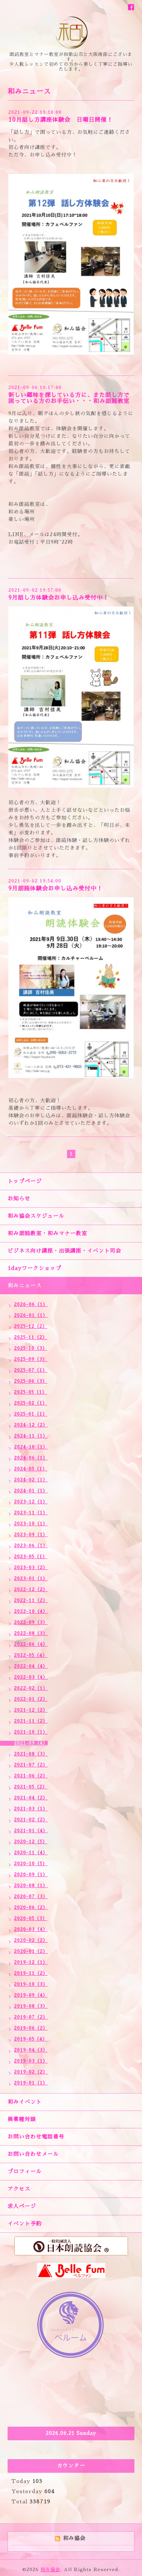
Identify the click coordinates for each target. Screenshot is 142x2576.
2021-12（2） (31, 1710)
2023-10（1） (31, 1523)
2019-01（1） (31, 2083)
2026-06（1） (31, 1304)
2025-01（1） (30, 1414)
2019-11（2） (31, 1973)
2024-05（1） (30, 1469)
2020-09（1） (31, 1874)
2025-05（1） (30, 1392)
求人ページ (22, 2206)
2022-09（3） (31, 1622)
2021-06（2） (31, 1776)
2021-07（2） (31, 1765)
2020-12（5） (30, 1841)
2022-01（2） (31, 1699)
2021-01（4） (31, 1830)
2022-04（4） (31, 1666)
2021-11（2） (31, 1721)
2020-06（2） (31, 1907)
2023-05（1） (30, 1556)
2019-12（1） (31, 1962)
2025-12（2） (30, 1326)
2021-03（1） (31, 1809)
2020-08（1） (31, 1885)
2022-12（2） (31, 1589)
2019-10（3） (31, 1984)
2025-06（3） (30, 1381)
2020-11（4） (31, 1852)
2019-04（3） (31, 2050)
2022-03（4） (31, 1677)
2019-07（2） (31, 2017)
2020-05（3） (30, 1918)
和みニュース (25, 1285)
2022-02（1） (31, 1688)
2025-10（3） (30, 1348)
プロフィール (25, 2171)
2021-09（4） (31, 1743)
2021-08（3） (31, 1754)
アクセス (19, 2188)
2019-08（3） (31, 2006)
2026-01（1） (31, 1315)
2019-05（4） (30, 2039)
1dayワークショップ (34, 1268)
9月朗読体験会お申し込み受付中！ (55, 888)
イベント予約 (25, 2223)
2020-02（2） (31, 1940)
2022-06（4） (31, 1644)
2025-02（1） (30, 1403)
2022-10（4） (31, 1611)
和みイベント (25, 2102)
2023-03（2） (31, 1567)
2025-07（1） (30, 1370)
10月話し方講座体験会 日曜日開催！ (60, 120)
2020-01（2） (31, 1951)
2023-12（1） (31, 1502)
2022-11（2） (31, 1600)
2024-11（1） (31, 1436)
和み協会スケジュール (36, 1216)
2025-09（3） (30, 1359)
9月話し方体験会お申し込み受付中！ (58, 597)
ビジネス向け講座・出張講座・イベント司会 (64, 1250)
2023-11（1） (31, 1513)
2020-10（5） (30, 1863)
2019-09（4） (31, 1995)
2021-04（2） (31, 1798)
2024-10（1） (31, 1447)
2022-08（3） (31, 1633)
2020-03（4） (31, 1929)
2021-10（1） (31, 1732)
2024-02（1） (31, 1480)
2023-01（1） (31, 1578)
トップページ (25, 1181)
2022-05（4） (30, 1655)
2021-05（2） (30, 1787)
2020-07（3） (31, 1896)
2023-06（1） (31, 1545)
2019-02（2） (31, 2072)
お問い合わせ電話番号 (36, 2136)
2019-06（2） (31, 2028)
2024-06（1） (31, 1458)
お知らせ (19, 1198)
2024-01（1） (31, 1491)
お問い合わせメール (33, 2154)
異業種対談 (22, 2119)
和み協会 (50, 2569)
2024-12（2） (31, 1425)
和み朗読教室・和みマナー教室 (47, 1233)
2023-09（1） (31, 1534)
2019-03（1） (31, 2061)
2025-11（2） (30, 1337)
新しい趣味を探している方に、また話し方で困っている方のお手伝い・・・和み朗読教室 (69, 398)
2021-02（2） (31, 1820)
